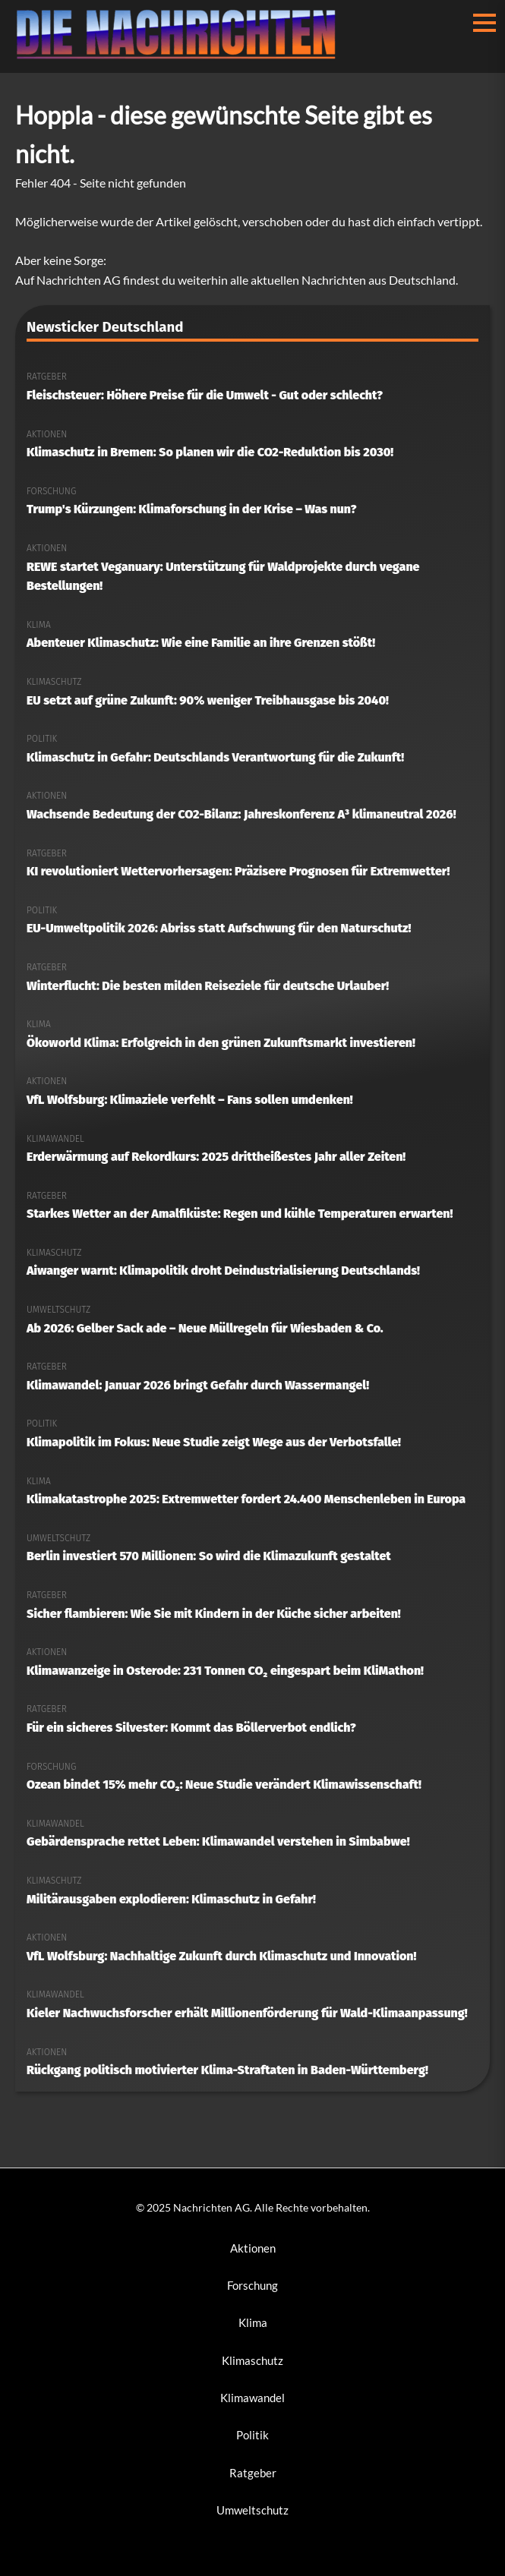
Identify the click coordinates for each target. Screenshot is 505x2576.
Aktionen (253, 2248)
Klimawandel (252, 2397)
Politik (252, 2435)
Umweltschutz (252, 2510)
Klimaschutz (252, 2360)
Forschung (252, 2285)
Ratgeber (252, 2473)
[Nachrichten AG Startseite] (182, 55)
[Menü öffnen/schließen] (484, 23)
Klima (252, 2322)
